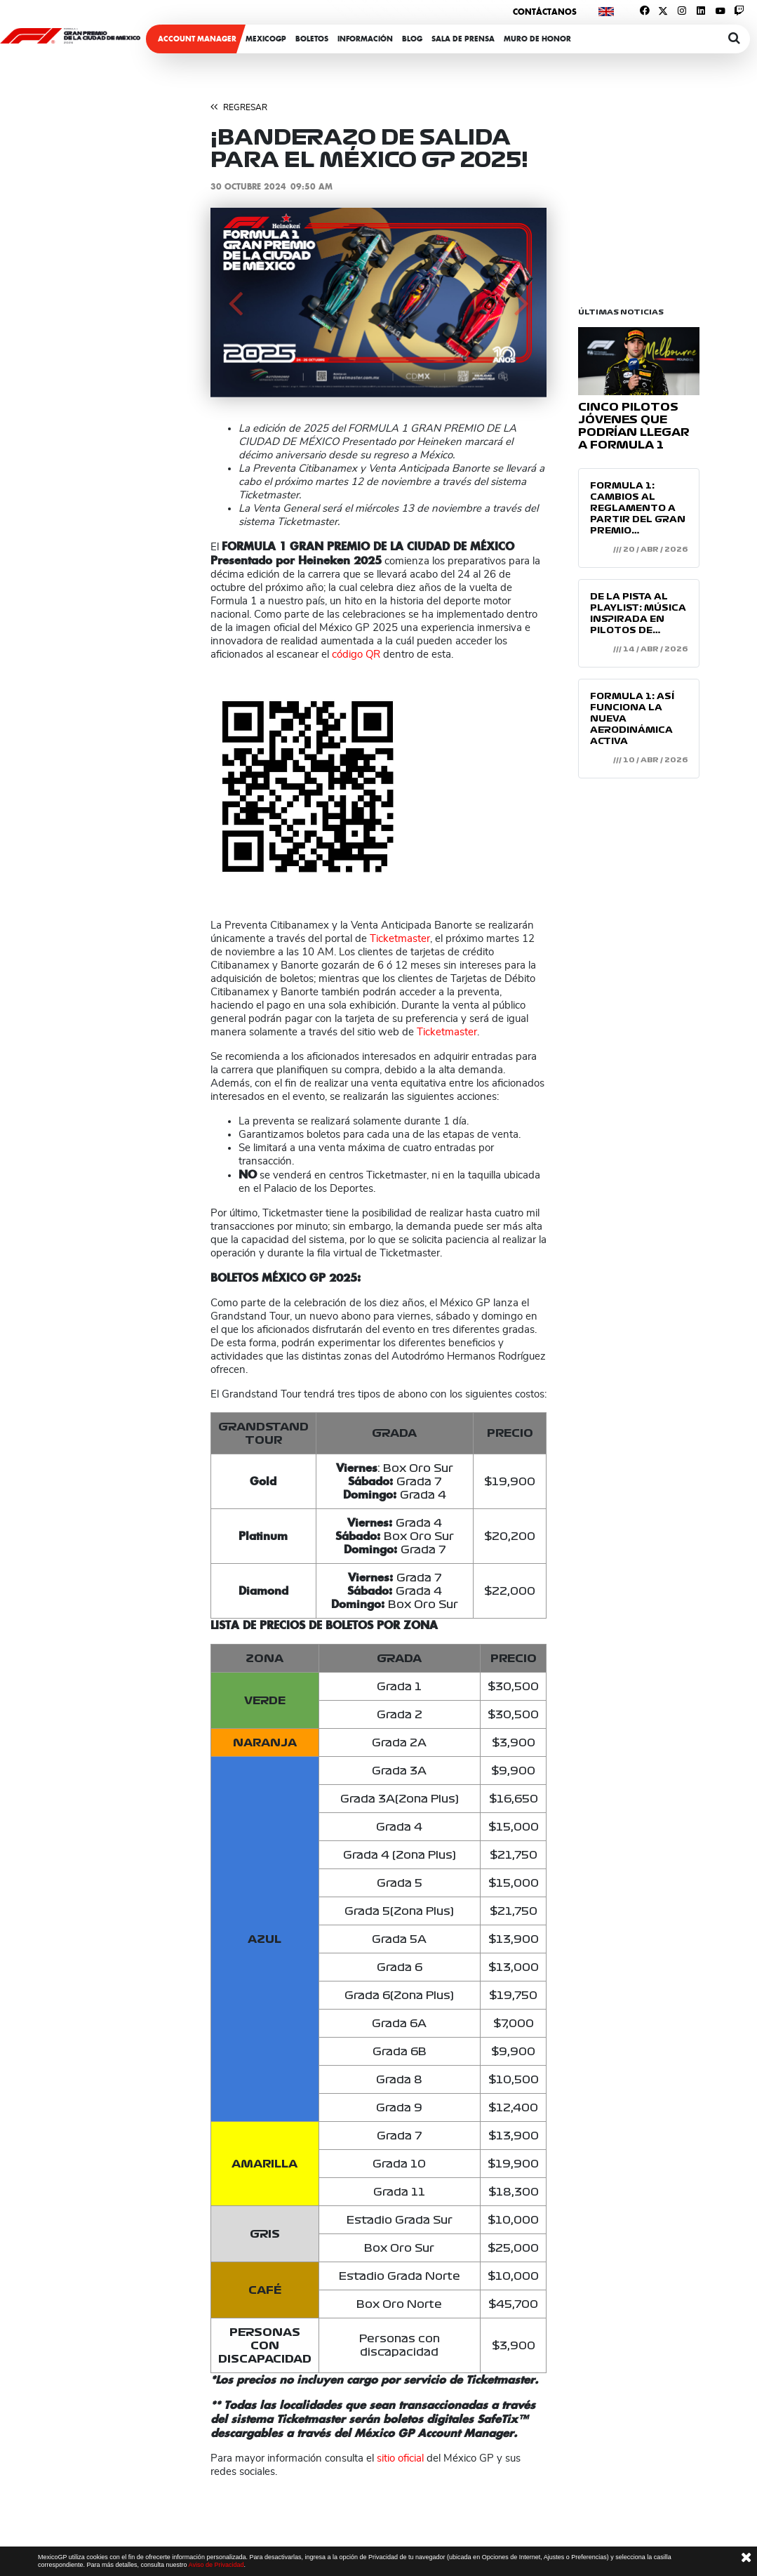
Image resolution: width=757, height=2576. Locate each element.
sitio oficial (400, 2458)
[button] (235, 302)
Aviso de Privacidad (216, 2564)
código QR (356, 654)
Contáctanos (545, 11)
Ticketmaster (400, 939)
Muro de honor (537, 39)
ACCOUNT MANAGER (197, 39)
